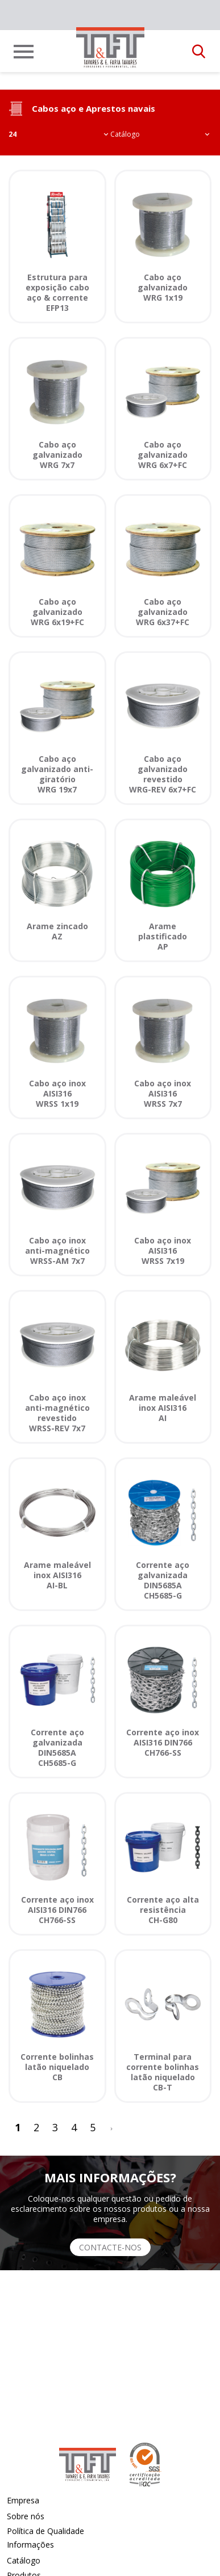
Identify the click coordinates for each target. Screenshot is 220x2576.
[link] (110, 47)
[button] (199, 52)
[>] (111, 2128)
